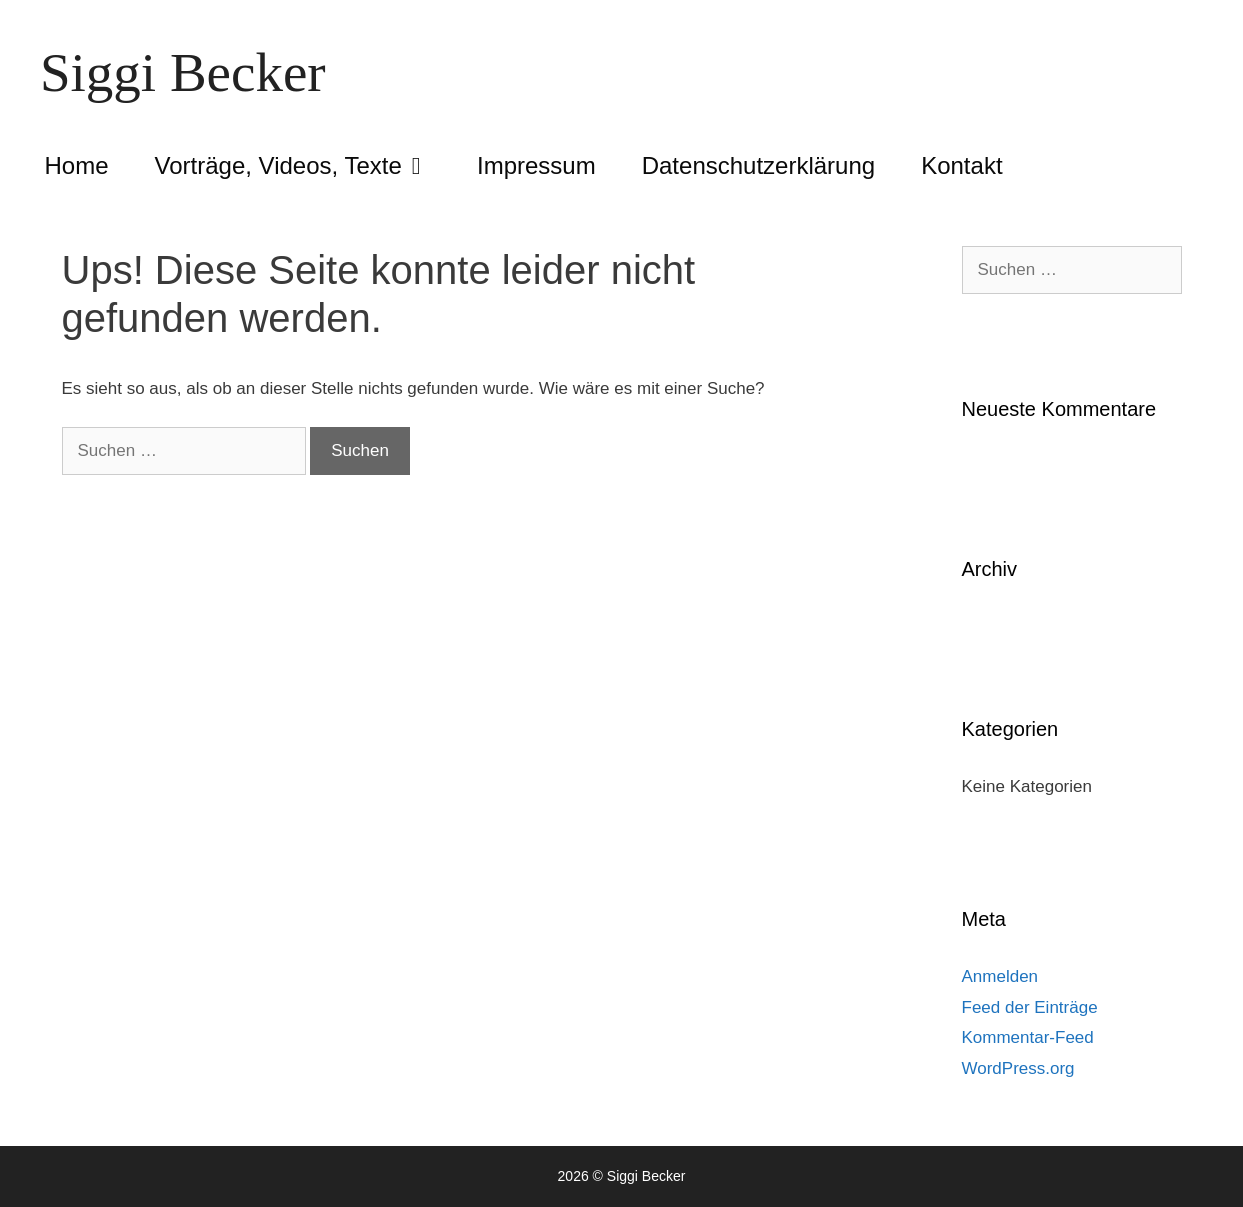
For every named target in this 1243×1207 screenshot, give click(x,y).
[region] (983, 1062)
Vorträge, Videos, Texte (304, 166)
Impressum (536, 165)
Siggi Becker (183, 72)
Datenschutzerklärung (758, 165)
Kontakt (961, 165)
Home (77, 165)
